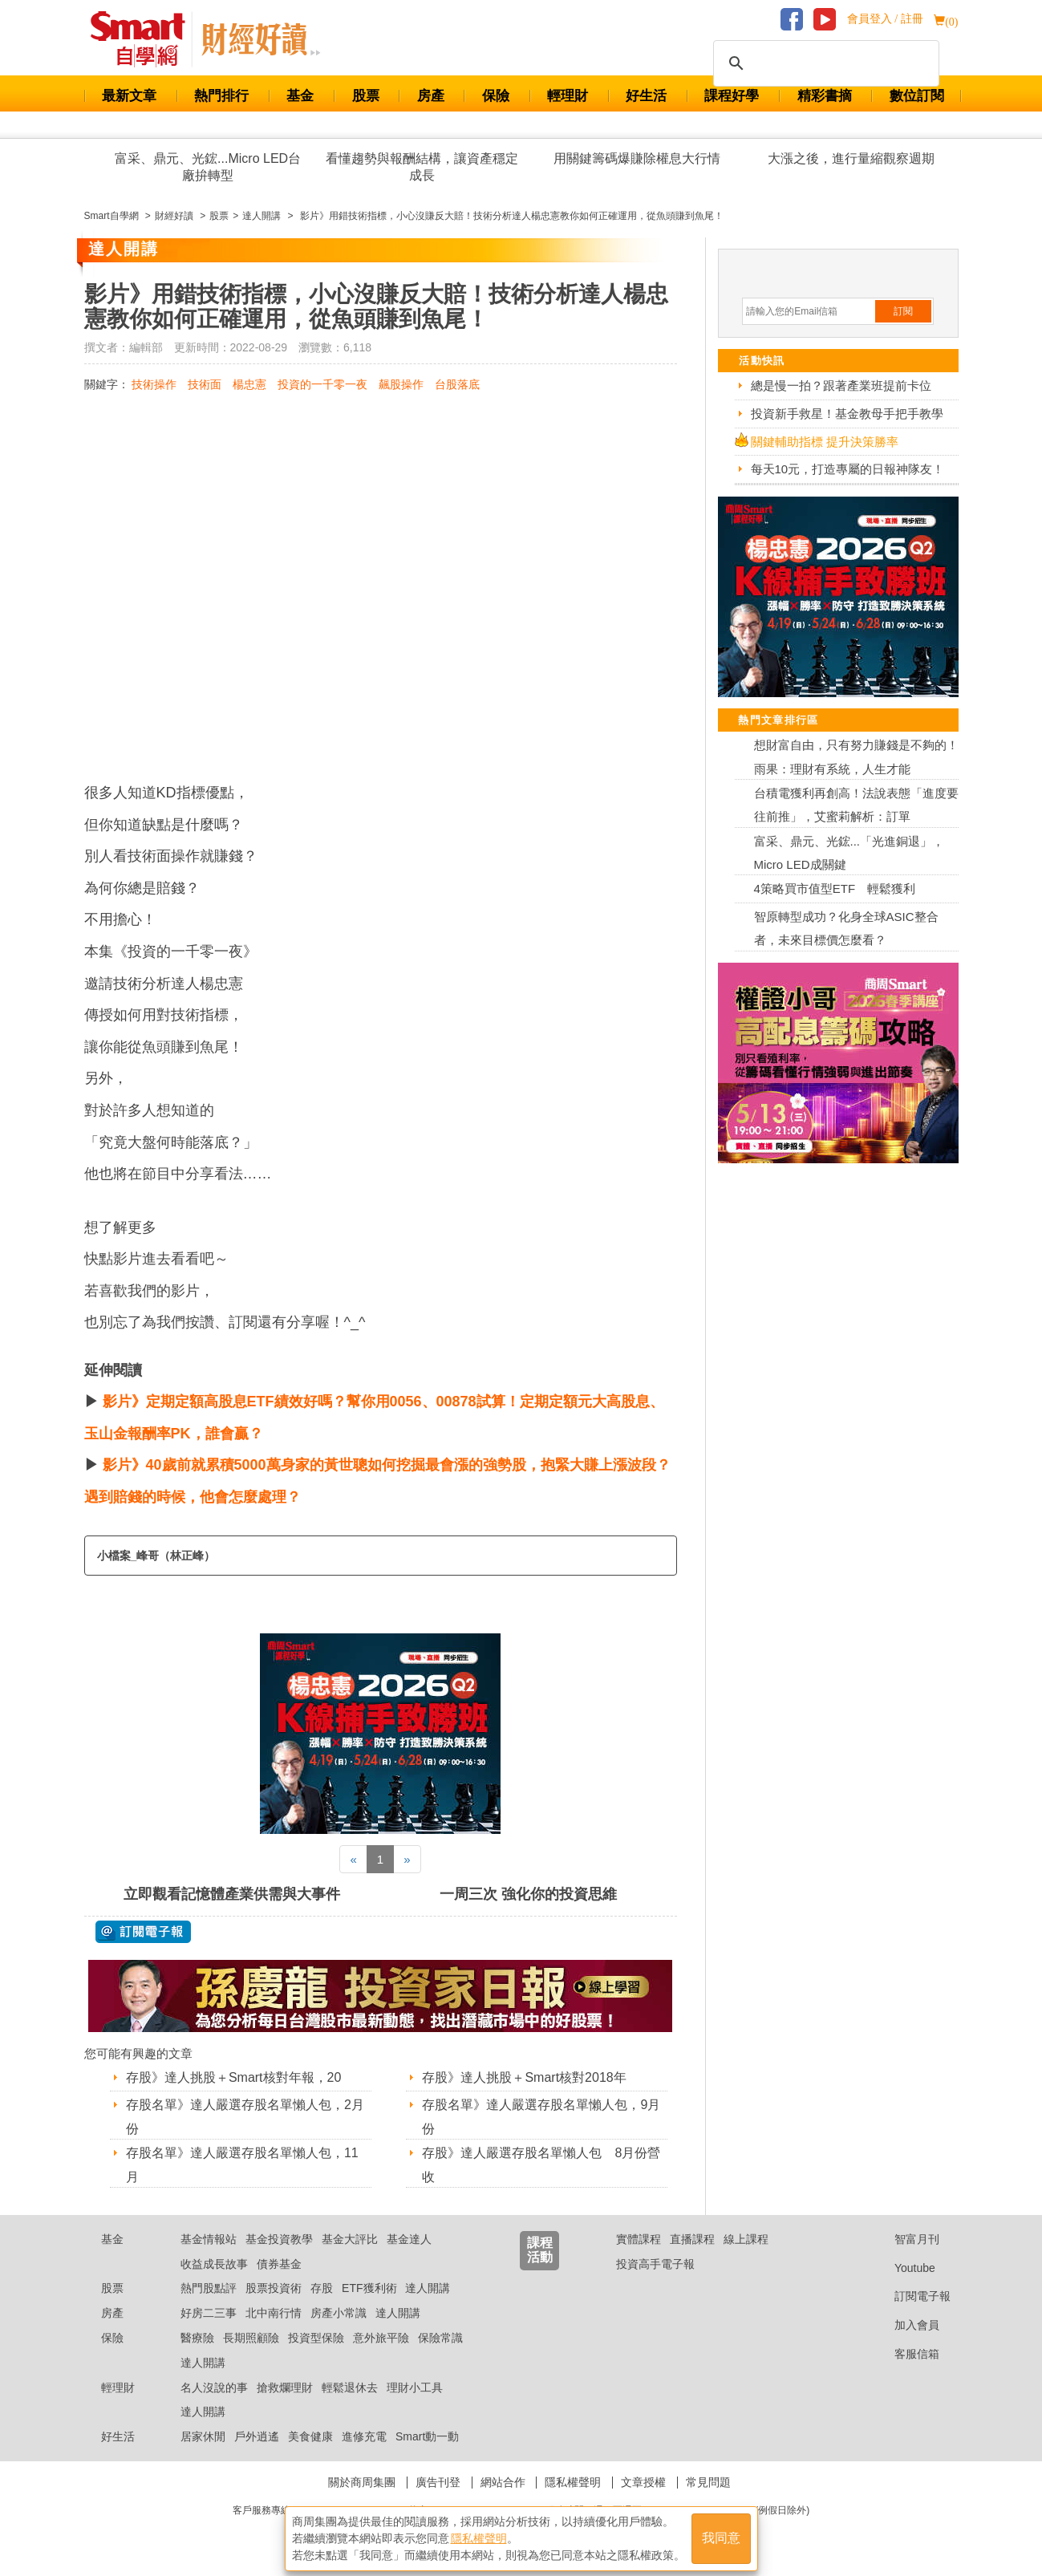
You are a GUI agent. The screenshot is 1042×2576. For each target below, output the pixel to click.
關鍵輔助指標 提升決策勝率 (824, 441)
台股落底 (457, 384)
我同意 (721, 2537)
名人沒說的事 (214, 2387)
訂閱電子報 (910, 2296)
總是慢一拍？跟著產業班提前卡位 (841, 385)
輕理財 (567, 96)
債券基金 (279, 2264)
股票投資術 (273, 2288)
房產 (430, 96)
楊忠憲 (249, 384)
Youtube (902, 2268)
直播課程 (692, 2239)
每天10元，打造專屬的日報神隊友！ (848, 469)
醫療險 (197, 2337)
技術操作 (154, 384)
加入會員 (904, 2324)
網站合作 (502, 2482)
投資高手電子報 (655, 2264)
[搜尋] (824, 63)
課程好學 (731, 96)
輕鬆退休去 (350, 2387)
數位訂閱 (917, 96)
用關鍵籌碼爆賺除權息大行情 (636, 158)
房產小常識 (338, 2312)
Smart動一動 (427, 2436)
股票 (365, 96)
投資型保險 (316, 2337)
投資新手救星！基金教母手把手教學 (847, 413)
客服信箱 (904, 2353)
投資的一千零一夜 (322, 384)
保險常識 (440, 2337)
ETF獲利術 (369, 2288)
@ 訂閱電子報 (143, 1932)
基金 (300, 96)
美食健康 (310, 2436)
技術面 (204, 384)
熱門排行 (221, 96)
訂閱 (903, 311)
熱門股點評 (208, 2288)
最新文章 (129, 96)
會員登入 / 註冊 (885, 19)
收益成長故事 (214, 2264)
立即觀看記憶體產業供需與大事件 (232, 1894)
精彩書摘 (824, 96)
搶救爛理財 (285, 2387)
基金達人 (409, 2239)
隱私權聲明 (573, 2482)
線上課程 (746, 2239)
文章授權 (643, 2482)
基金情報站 (208, 2239)
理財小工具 (415, 2387)
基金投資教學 (279, 2239)
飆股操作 (401, 384)
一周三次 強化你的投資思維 (528, 1894)
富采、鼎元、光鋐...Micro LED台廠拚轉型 (208, 167)
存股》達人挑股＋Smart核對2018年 (524, 2077)
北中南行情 (273, 2312)
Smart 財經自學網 (145, 39)
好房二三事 (208, 2312)
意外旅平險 (381, 2337)
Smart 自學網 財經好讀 (261, 39)
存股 (321, 2288)
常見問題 (708, 2482)
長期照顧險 (251, 2337)
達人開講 (427, 2288)
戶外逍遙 (256, 2436)
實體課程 (638, 2239)
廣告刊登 (438, 2482)
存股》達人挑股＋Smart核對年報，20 (233, 2077)
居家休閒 (202, 2436)
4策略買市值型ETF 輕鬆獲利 (835, 888)
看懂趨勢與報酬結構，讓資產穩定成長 (422, 167)
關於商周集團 (361, 2482)
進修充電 (364, 2436)
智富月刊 (904, 2239)
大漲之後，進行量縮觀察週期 (851, 158)
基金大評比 (350, 2239)
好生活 (646, 96)
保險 (495, 96)
